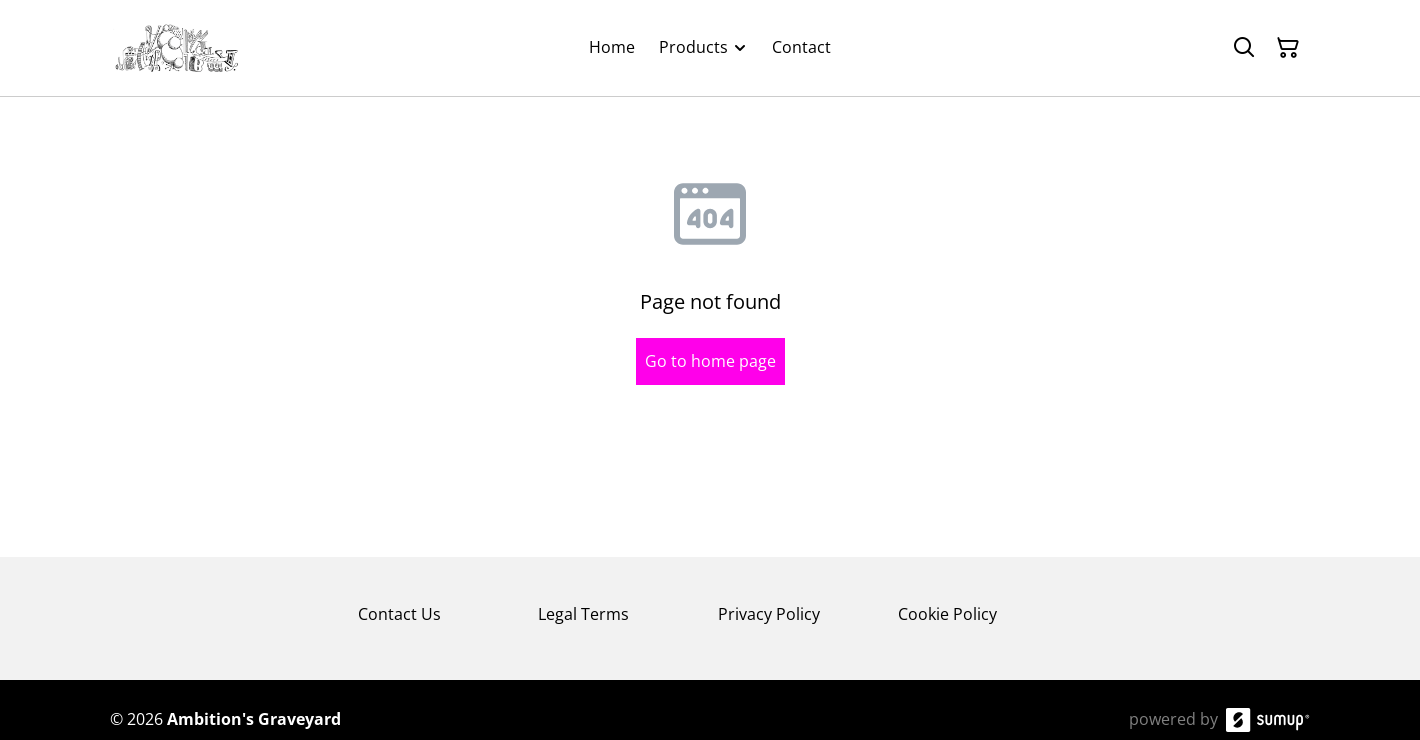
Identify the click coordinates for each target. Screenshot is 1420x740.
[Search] (1244, 48)
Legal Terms (583, 614)
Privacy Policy (769, 614)
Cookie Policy (947, 614)
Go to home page (710, 361)
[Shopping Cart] (1288, 48)
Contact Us (399, 614)
